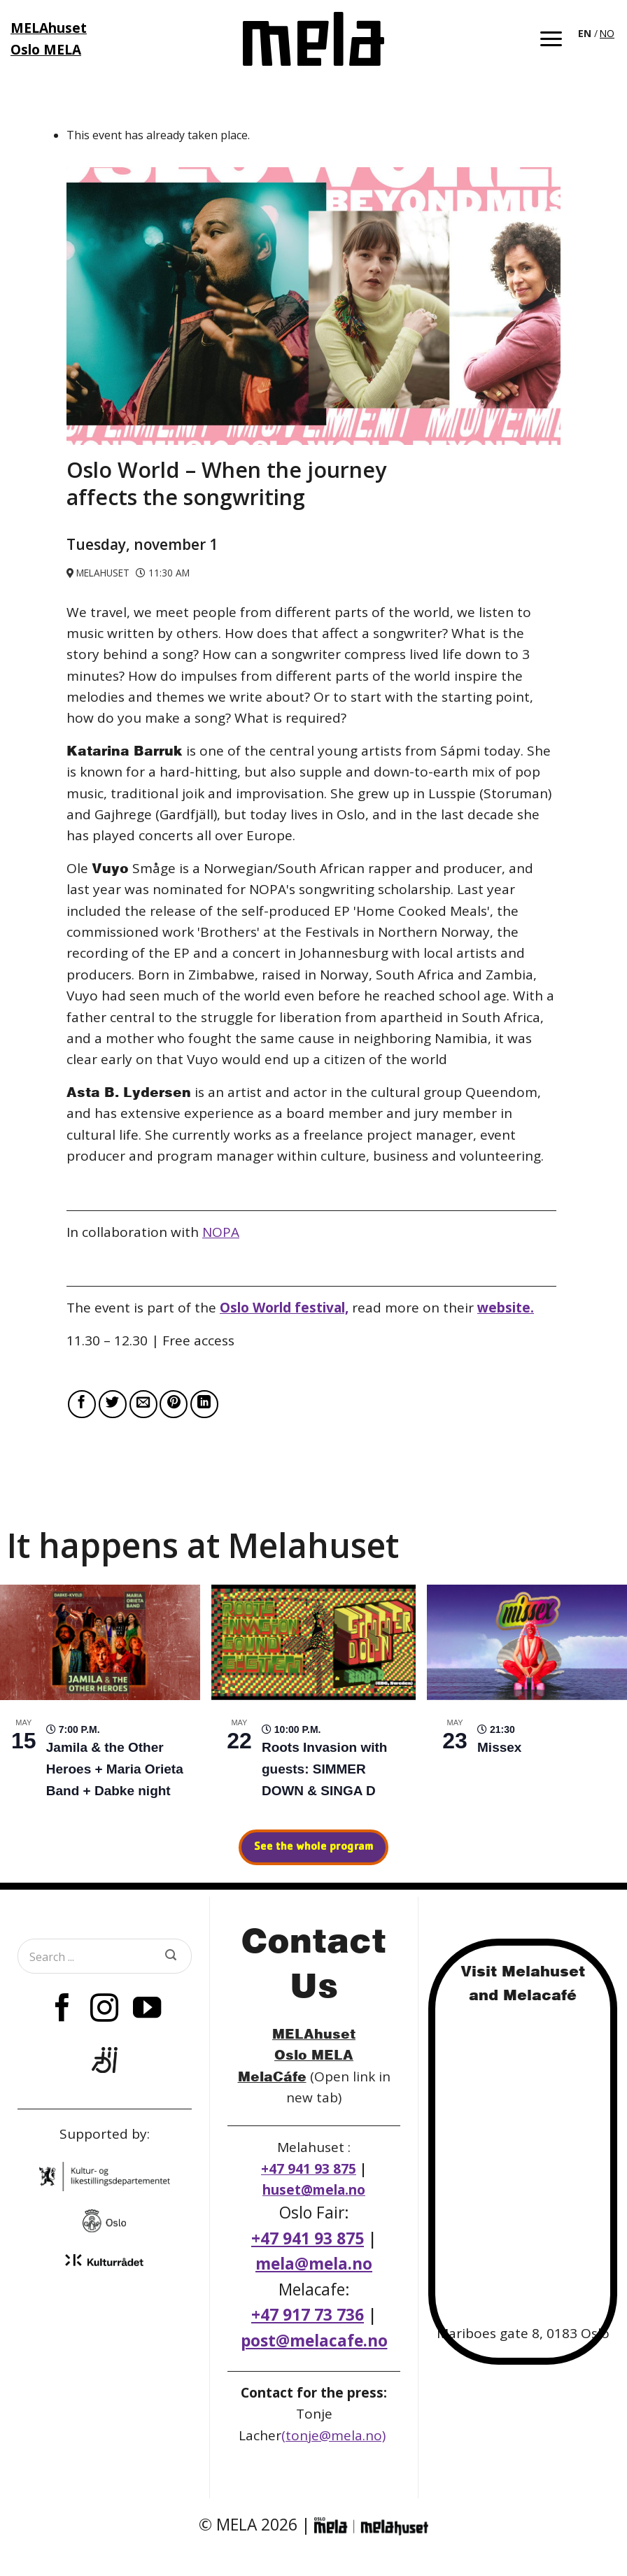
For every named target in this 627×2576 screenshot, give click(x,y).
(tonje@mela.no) (333, 2435)
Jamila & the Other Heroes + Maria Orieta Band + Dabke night (114, 1769)
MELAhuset (313, 2033)
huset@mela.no (313, 2190)
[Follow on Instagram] (104, 2010)
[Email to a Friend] (143, 1404)
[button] (551, 39)
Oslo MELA (313, 2054)
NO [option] (607, 33)
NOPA (220, 1232)
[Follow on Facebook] (62, 2010)
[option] (607, 33)
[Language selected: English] (597, 32)
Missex (499, 1747)
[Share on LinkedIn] (204, 1404)
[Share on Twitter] (113, 1404)
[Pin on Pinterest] (174, 1404)
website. (505, 1307)
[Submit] (170, 1956)
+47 (307, 2315)
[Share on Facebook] (82, 1404)
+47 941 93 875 (308, 2169)
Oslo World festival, (284, 1307)
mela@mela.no (313, 2263)
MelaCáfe (272, 2076)
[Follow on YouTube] (147, 2010)
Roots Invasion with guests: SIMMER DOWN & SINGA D (324, 1769)
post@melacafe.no (314, 2340)
